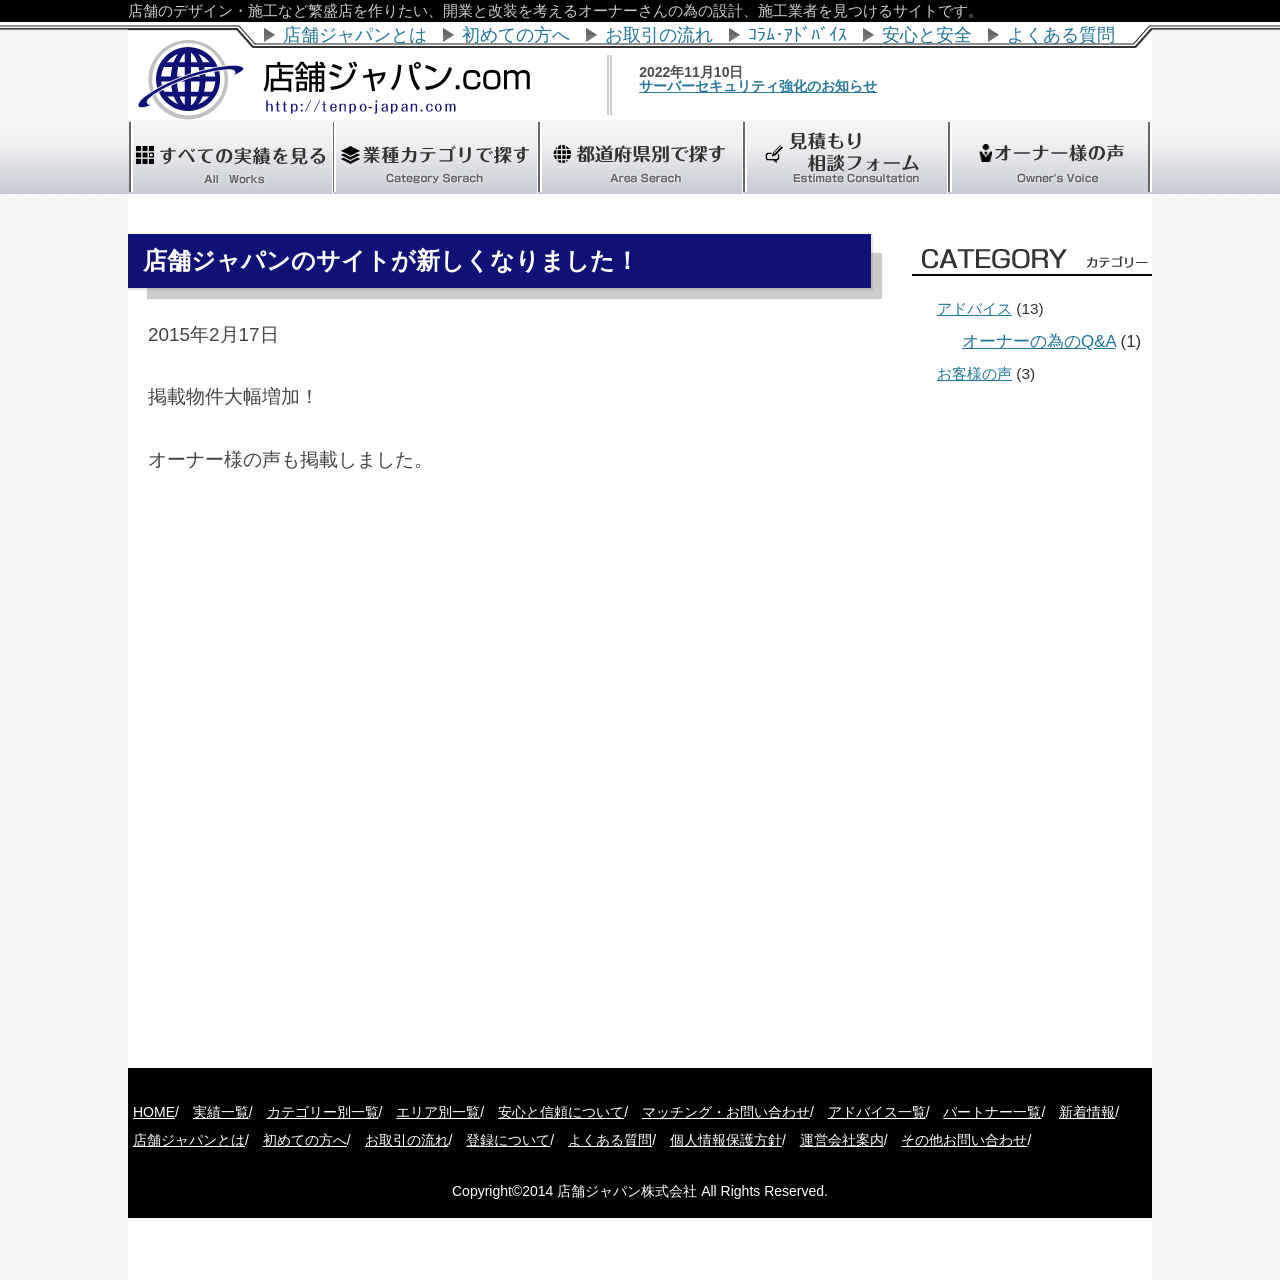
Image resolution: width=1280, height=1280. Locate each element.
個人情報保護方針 (726, 1140)
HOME (154, 1112)
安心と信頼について (561, 1112)
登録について (508, 1140)
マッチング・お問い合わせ (726, 1112)
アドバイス (974, 308)
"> (640, 157)
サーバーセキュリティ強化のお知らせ (785, 86)
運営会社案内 (842, 1140)
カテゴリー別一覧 (323, 1112)
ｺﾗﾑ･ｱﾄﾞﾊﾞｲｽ (797, 35)
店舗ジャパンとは (355, 35)
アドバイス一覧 (877, 1112)
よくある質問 (1061, 35)
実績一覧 (221, 1112)
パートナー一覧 (992, 1112)
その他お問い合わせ (964, 1140)
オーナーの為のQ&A (1039, 341)
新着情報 (1087, 1112)
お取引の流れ (659, 35)
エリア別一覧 (438, 1112)
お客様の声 (974, 373)
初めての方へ (516, 35)
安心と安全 (927, 35)
